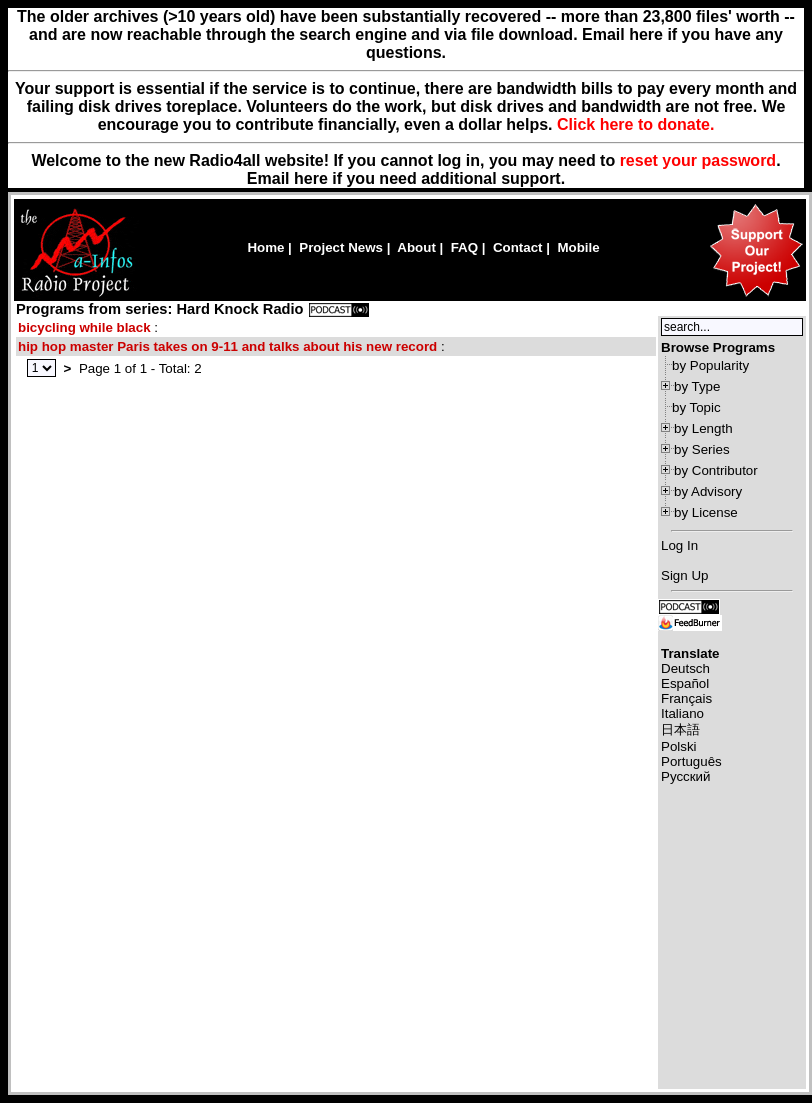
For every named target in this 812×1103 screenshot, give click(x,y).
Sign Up (684, 575)
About (416, 247)
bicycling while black (84, 327)
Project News (341, 247)
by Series (702, 449)
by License (706, 512)
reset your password (698, 160)
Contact (518, 247)
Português (691, 761)
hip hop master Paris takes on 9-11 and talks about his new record (227, 346)
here (311, 178)
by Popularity (710, 365)
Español (685, 683)
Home (265, 247)
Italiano (682, 713)
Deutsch (685, 668)
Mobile (578, 247)
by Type (697, 386)
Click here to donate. (635, 124)
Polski (679, 746)
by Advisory (708, 491)
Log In (679, 545)
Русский (685, 776)
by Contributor (716, 470)
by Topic (696, 407)
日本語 (680, 729)
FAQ (464, 247)
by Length (703, 428)
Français (686, 698)
